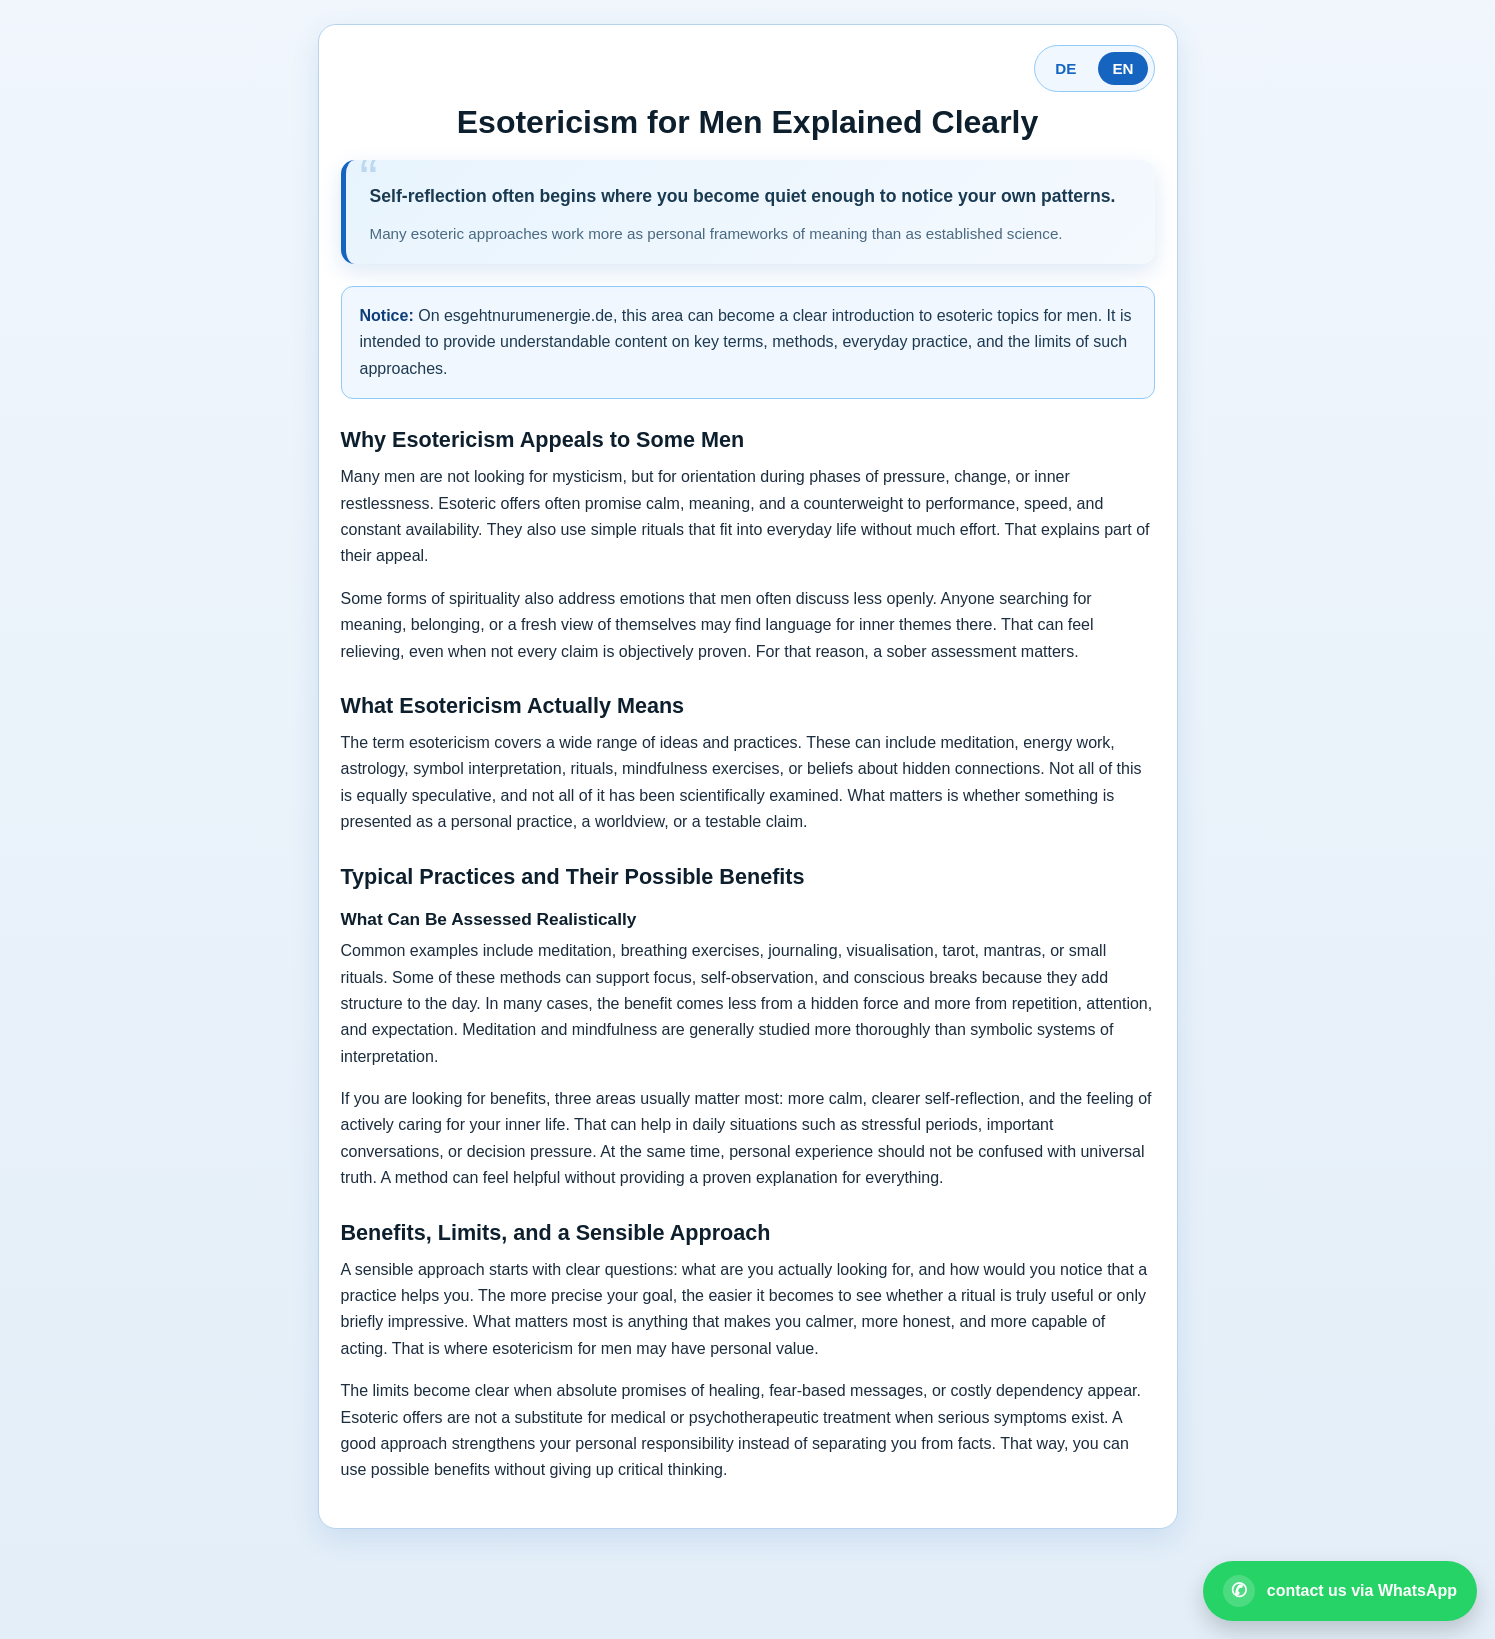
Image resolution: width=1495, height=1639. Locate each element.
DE (1065, 68)
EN (1122, 68)
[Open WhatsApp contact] (1340, 1591)
